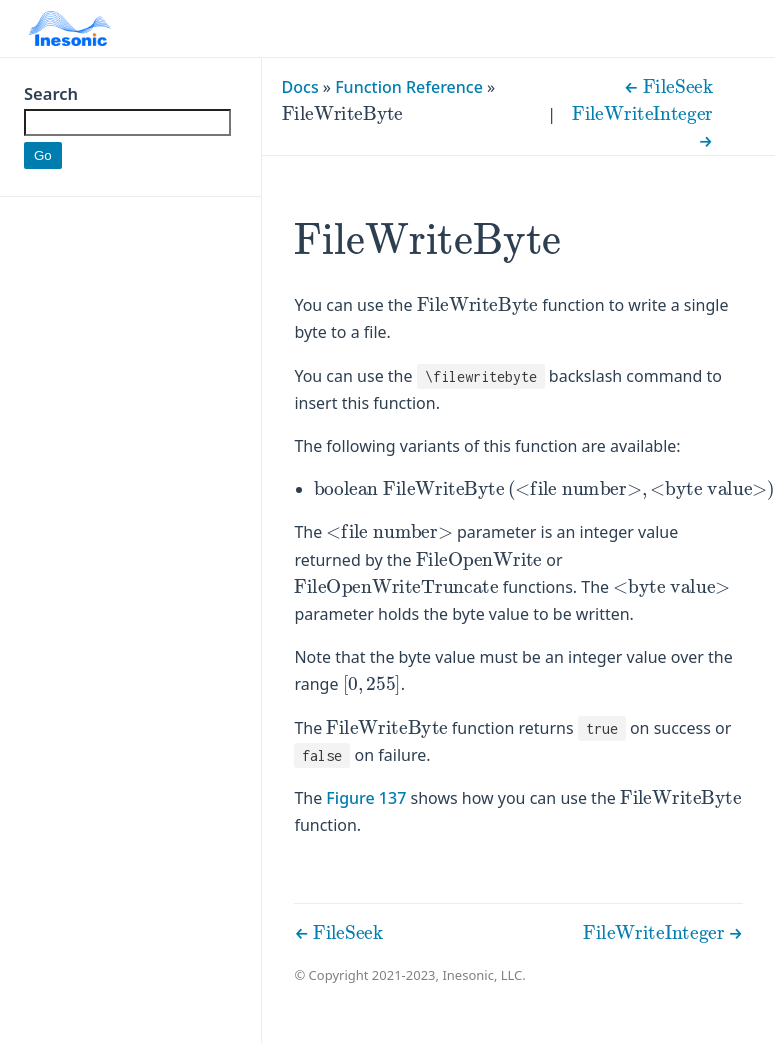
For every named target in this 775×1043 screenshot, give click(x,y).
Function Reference (409, 87)
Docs (300, 87)
